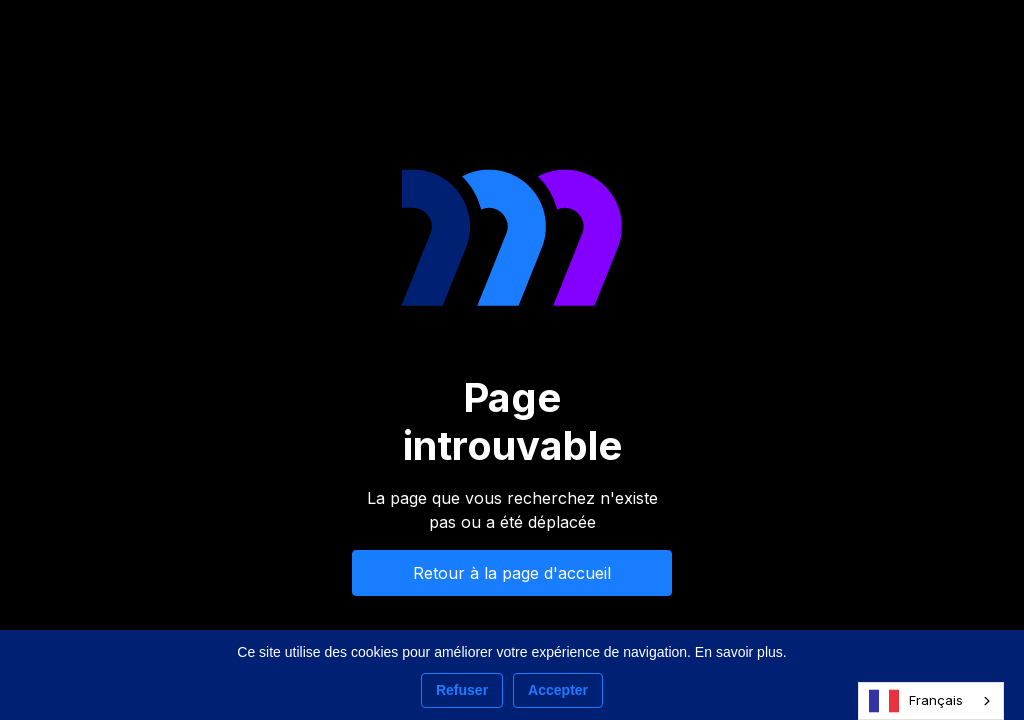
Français (916, 701)
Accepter (558, 690)
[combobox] (931, 701)
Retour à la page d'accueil (512, 573)
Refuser (462, 690)
